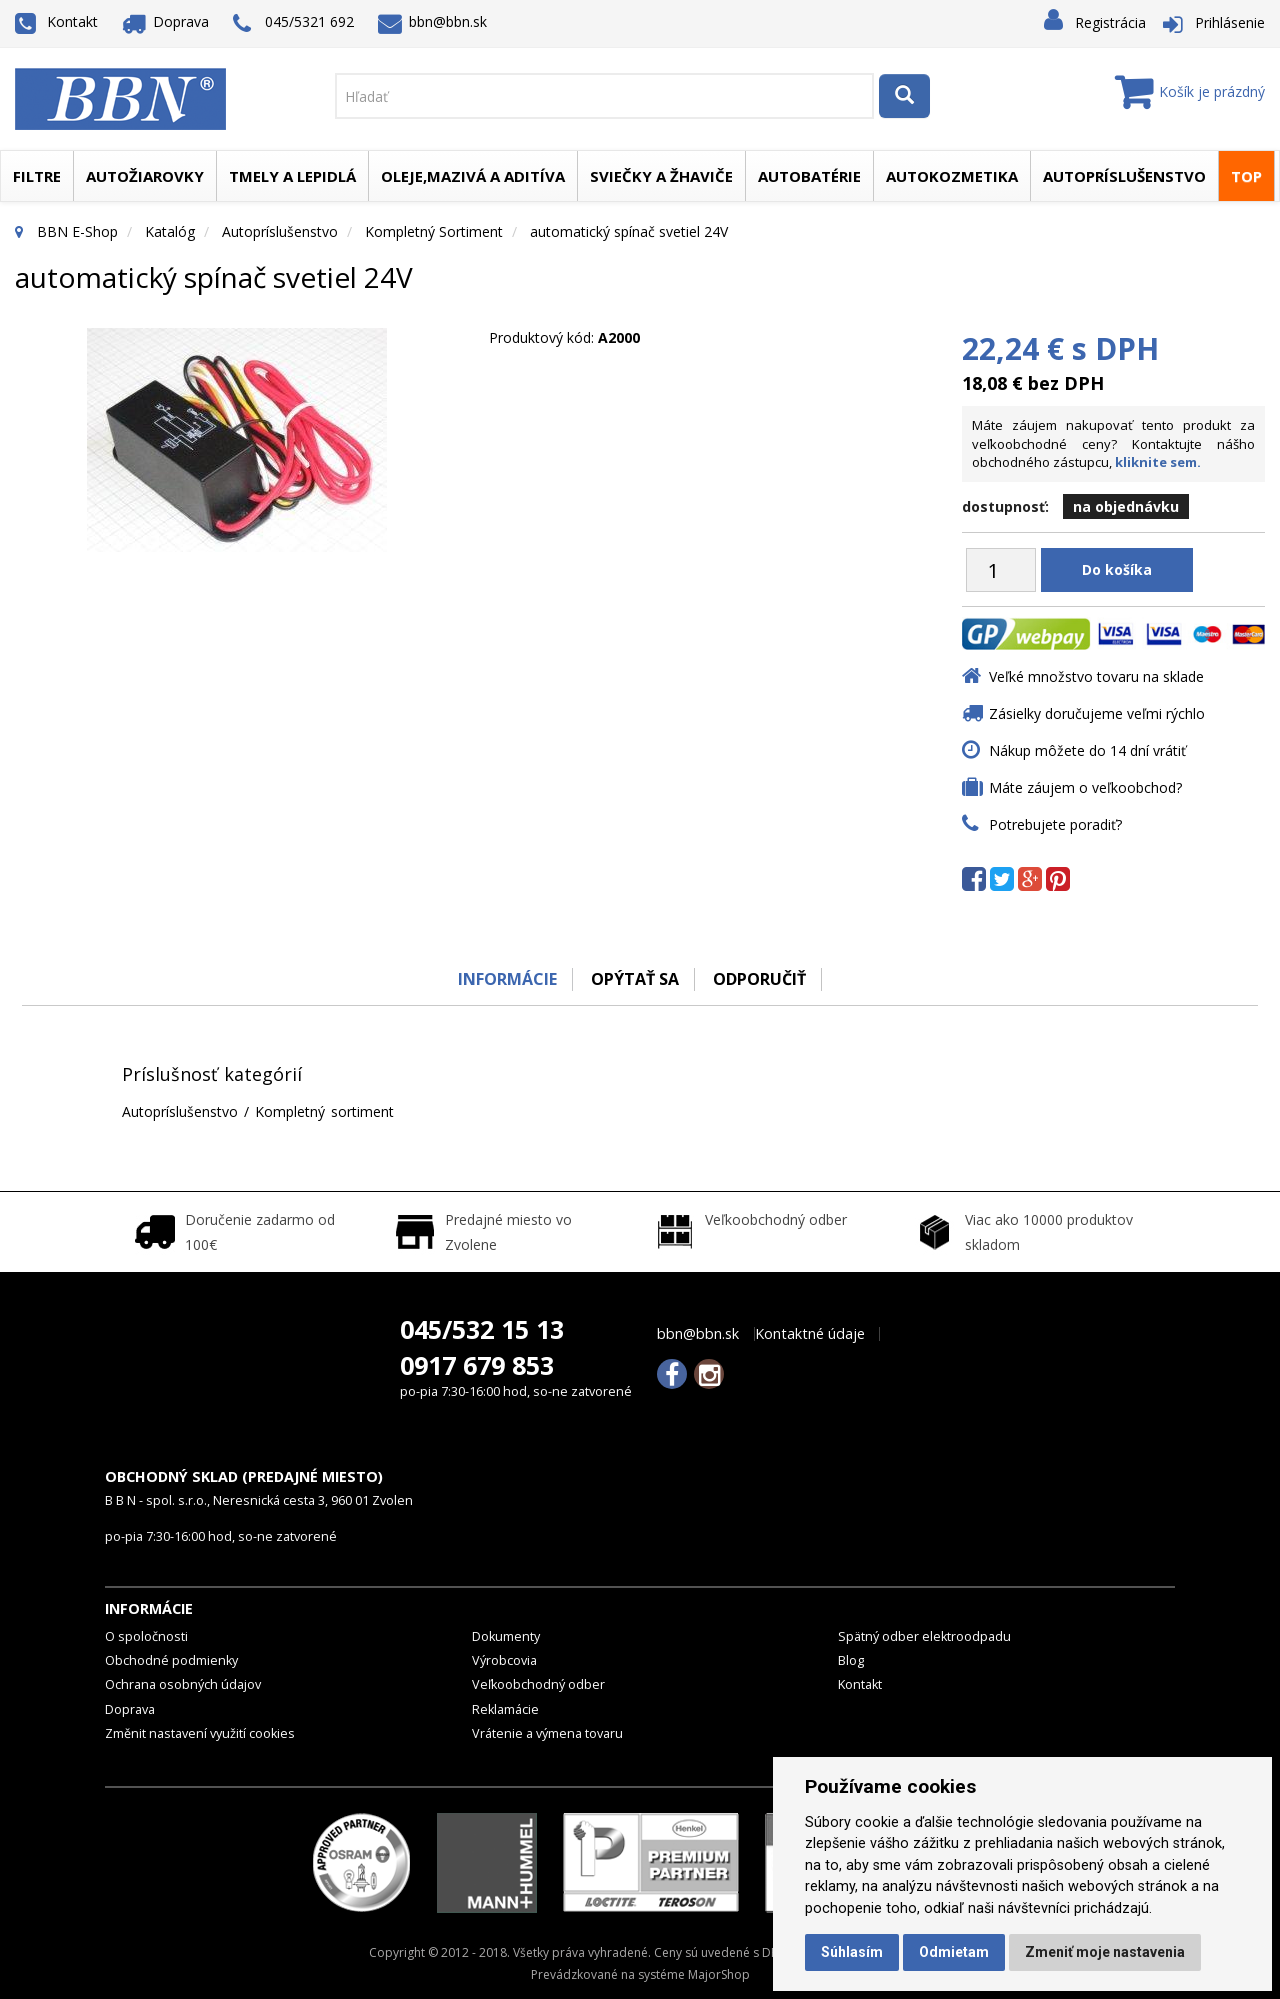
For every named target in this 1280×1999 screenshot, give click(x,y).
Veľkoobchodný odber (538, 1684)
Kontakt (56, 21)
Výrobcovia (504, 1660)
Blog (851, 1660)
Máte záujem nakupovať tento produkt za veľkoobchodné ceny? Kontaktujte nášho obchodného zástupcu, (1113, 443)
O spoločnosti (146, 1636)
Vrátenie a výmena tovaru (547, 1733)
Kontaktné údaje (810, 1334)
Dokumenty (506, 1636)
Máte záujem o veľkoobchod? (1085, 787)
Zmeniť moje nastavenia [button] (1105, 1952)
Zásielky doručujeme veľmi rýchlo (1097, 713)
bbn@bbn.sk (433, 21)
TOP (1246, 176)
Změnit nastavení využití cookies (200, 1733)
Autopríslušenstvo (1124, 176)
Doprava (166, 21)
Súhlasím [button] (852, 1952)
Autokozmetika (952, 176)
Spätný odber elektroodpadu (924, 1636)
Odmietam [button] (954, 1952)
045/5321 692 (293, 23)
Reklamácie (505, 1709)
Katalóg (170, 231)
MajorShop (719, 1974)
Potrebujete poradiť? (1055, 824)
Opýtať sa (635, 979)
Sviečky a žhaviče (661, 176)
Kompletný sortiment (434, 231)
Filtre (37, 176)
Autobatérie (809, 176)
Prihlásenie (1230, 22)
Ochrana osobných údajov (183, 1684)
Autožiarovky (145, 176)
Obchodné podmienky (171, 1660)
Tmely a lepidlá (292, 176)
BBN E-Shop (77, 231)
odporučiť (760, 979)
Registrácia (1110, 22)
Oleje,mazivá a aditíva (473, 176)
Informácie (506, 979)
